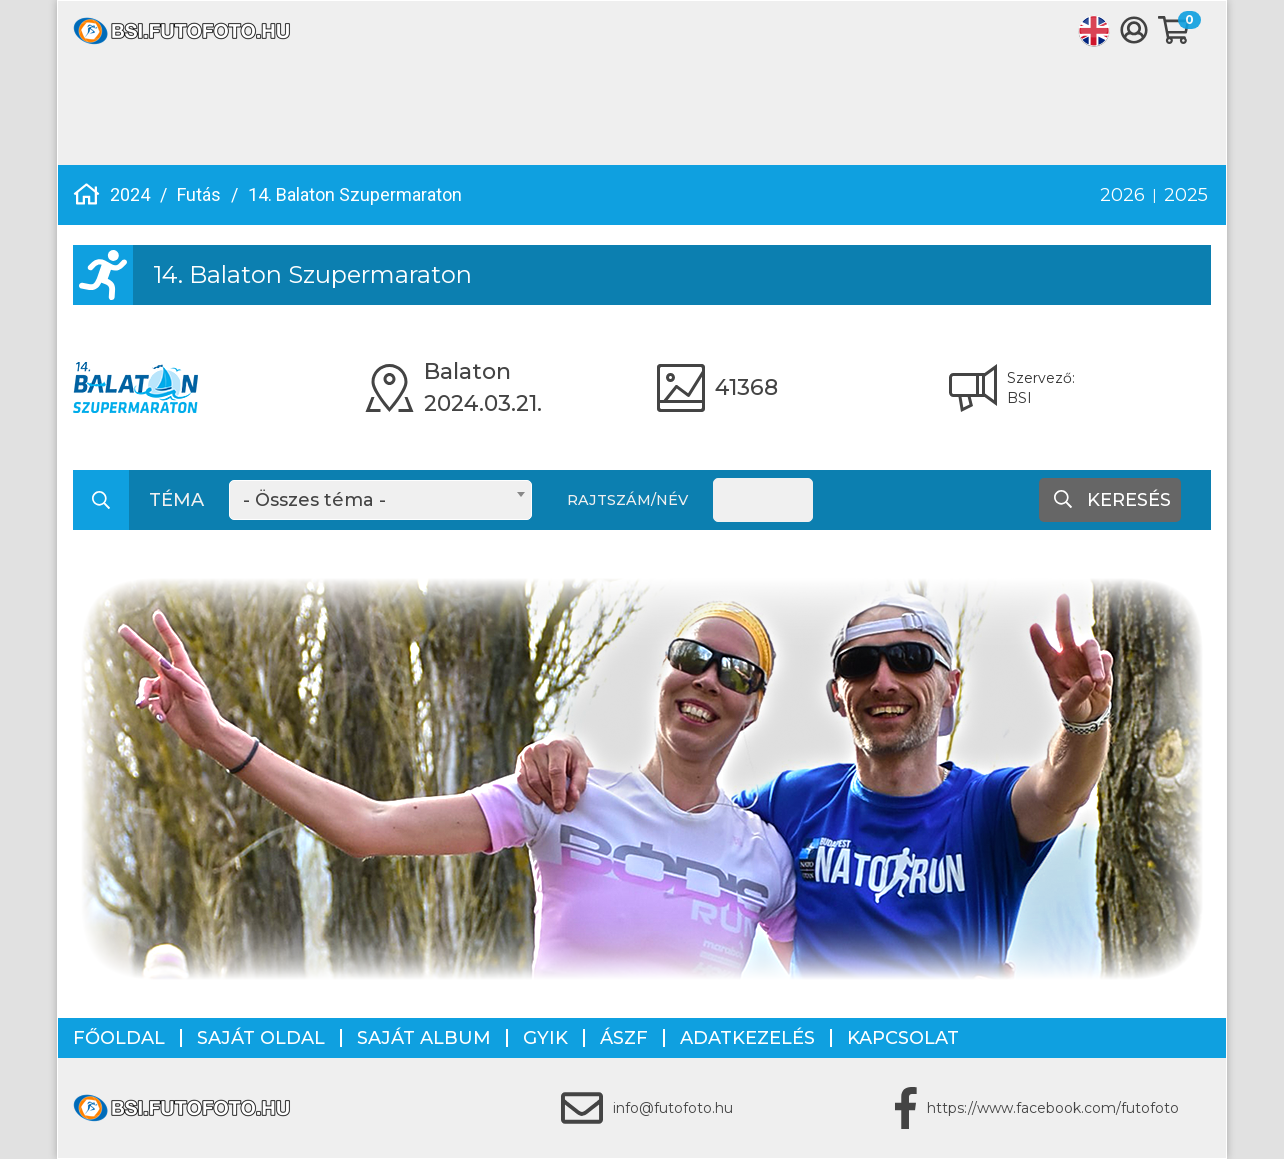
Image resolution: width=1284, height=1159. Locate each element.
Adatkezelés (747, 1038)
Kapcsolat (903, 1038)
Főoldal (119, 1038)
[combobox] (380, 500)
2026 (1122, 195)
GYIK (545, 1038)
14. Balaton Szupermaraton (355, 194)
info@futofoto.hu (673, 1108)
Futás (199, 194)
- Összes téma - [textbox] (314, 500)
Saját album (424, 1038)
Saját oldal (261, 1038)
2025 (1186, 195)
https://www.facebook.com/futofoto (1053, 1108)
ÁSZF (624, 1038)
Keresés (1112, 500)
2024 (130, 194)
